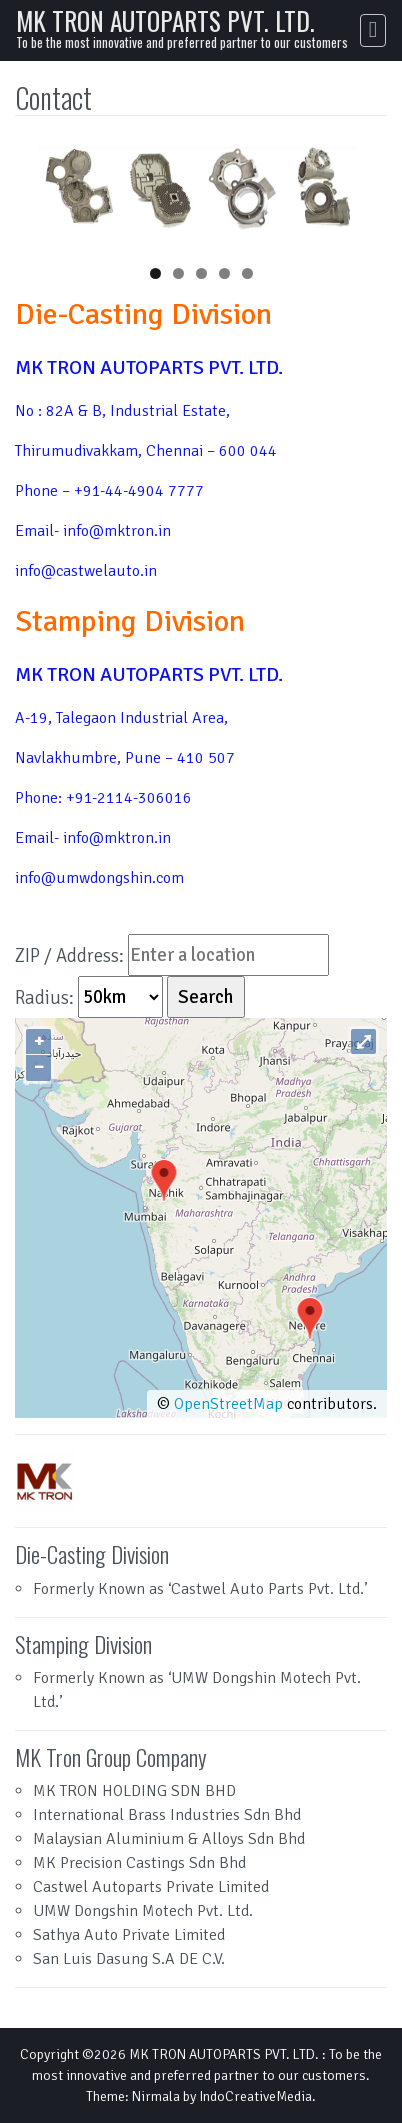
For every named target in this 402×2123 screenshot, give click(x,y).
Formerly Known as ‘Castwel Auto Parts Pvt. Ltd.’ (200, 1589)
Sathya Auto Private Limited (129, 1935)
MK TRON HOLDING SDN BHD (134, 1791)
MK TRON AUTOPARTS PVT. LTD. (165, 20)
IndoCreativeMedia (255, 2096)
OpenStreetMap (228, 1404)
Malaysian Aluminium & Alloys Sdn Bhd (169, 1839)
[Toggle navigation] (373, 30)
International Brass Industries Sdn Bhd (167, 1815)
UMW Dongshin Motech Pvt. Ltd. (143, 1911)
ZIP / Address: (69, 954)
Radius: (46, 996)
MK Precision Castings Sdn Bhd (139, 1863)
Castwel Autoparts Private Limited (151, 1887)
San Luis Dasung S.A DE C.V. (129, 1959)
